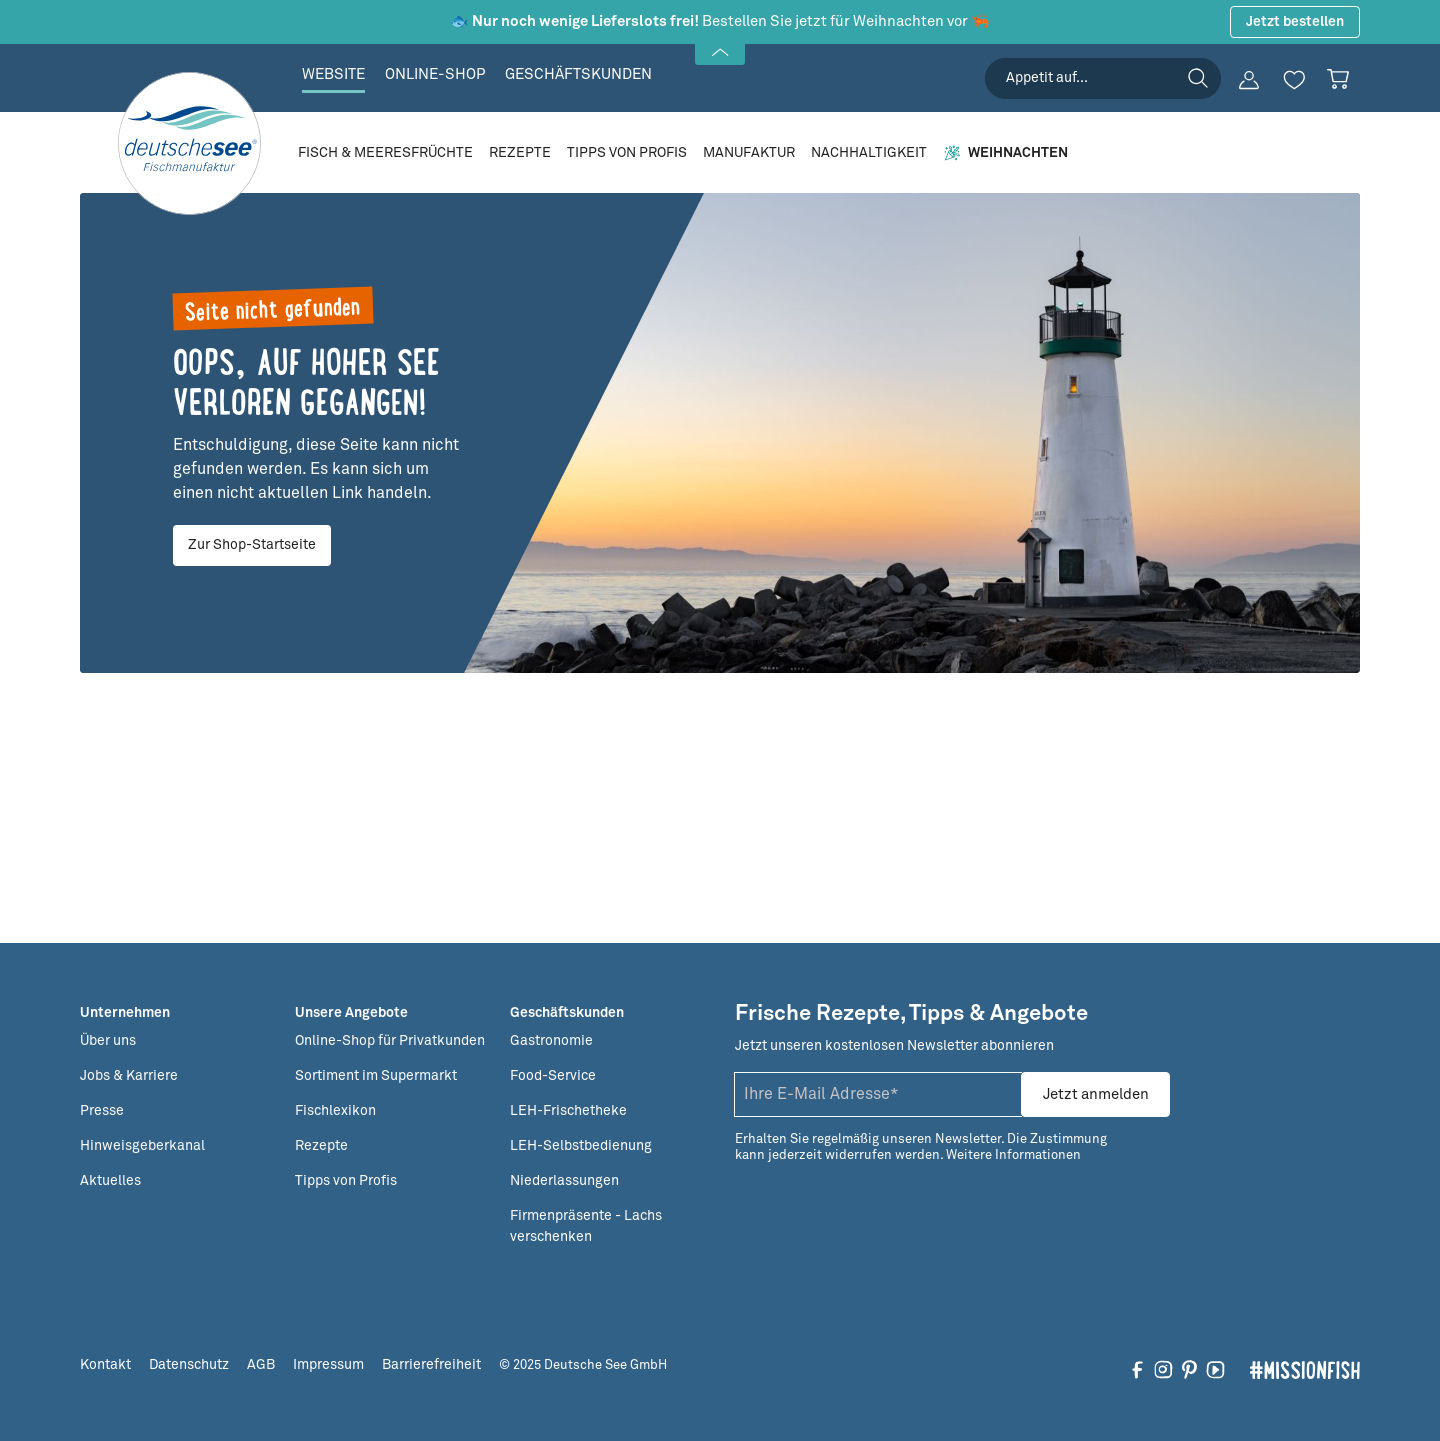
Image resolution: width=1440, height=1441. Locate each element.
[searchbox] (1103, 78)
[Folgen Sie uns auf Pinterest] (1189, 1369)
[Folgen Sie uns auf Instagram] (1163, 1369)
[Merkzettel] (1294, 80)
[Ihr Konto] (1249, 80)
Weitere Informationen (1013, 1155)
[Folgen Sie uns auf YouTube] (1215, 1369)
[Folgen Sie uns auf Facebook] (1137, 1369)
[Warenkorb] (1338, 79)
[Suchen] (1198, 78)
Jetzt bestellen (1295, 22)
